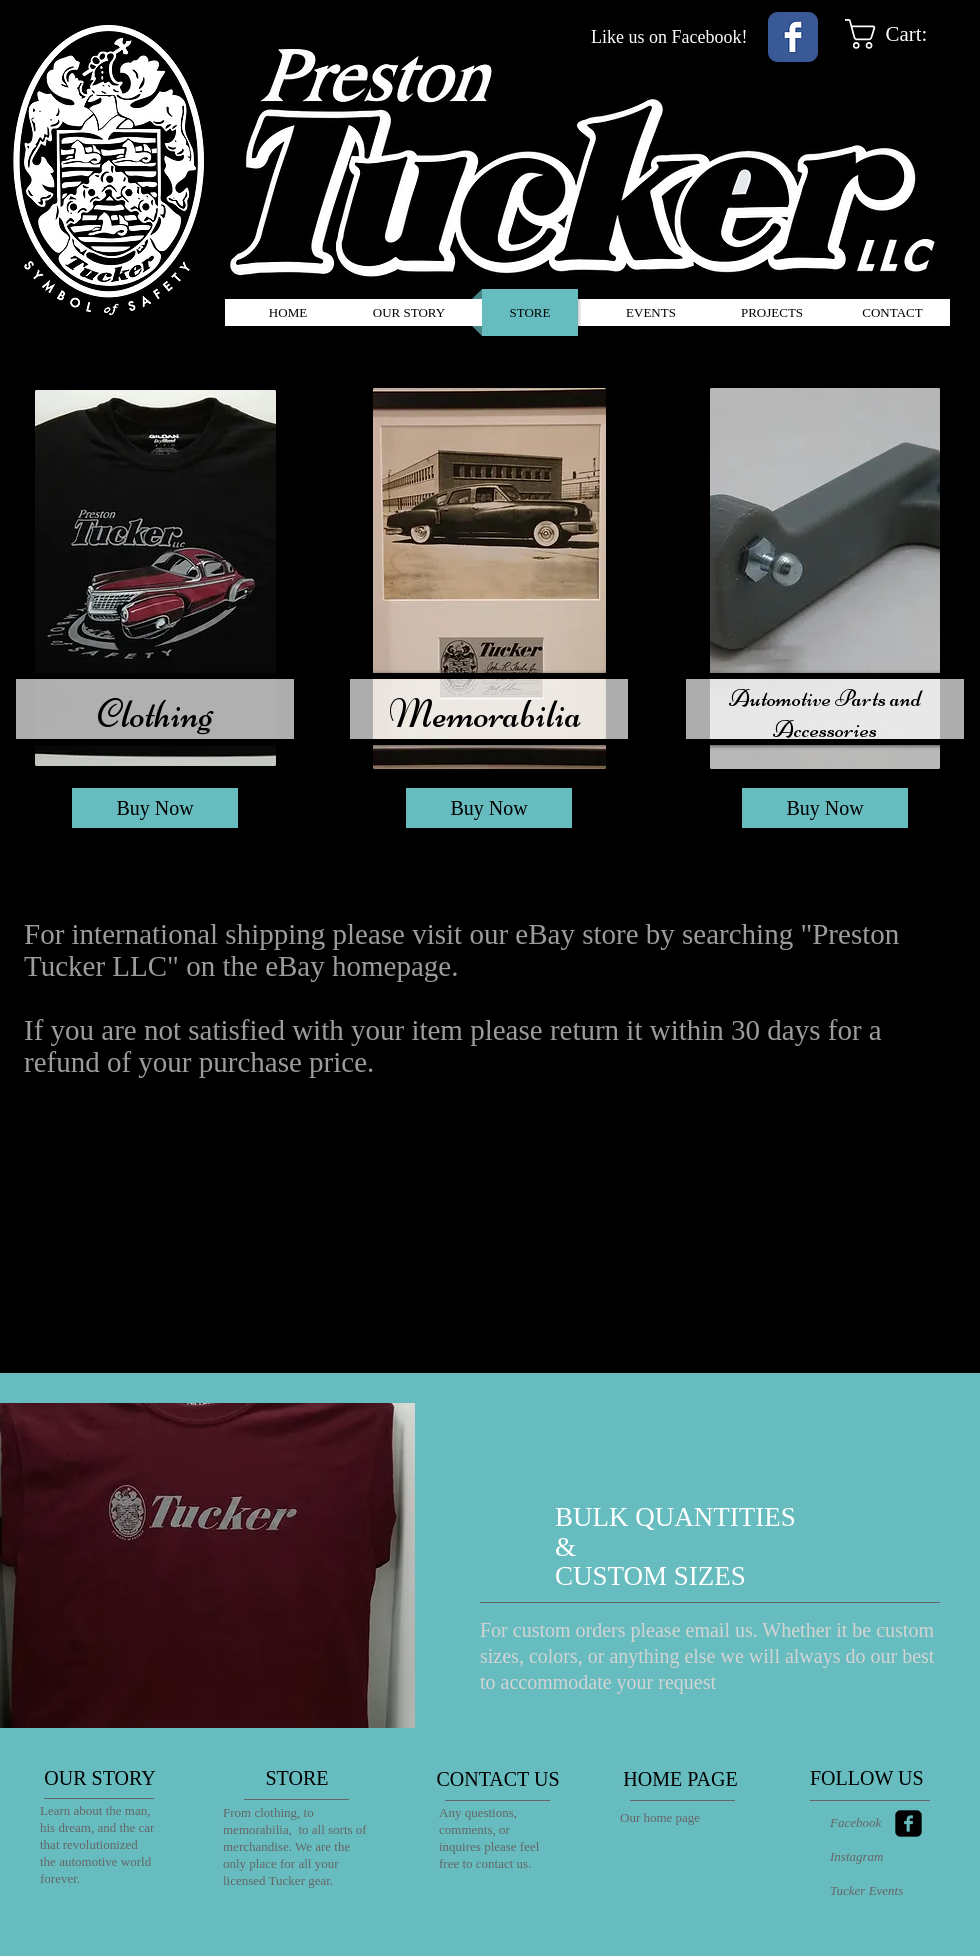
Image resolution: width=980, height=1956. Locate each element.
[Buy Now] (155, 808)
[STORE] (297, 1778)
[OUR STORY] (100, 1778)
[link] (906, 34)
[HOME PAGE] (680, 1779)
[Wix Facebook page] (793, 37)
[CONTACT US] (498, 1779)
